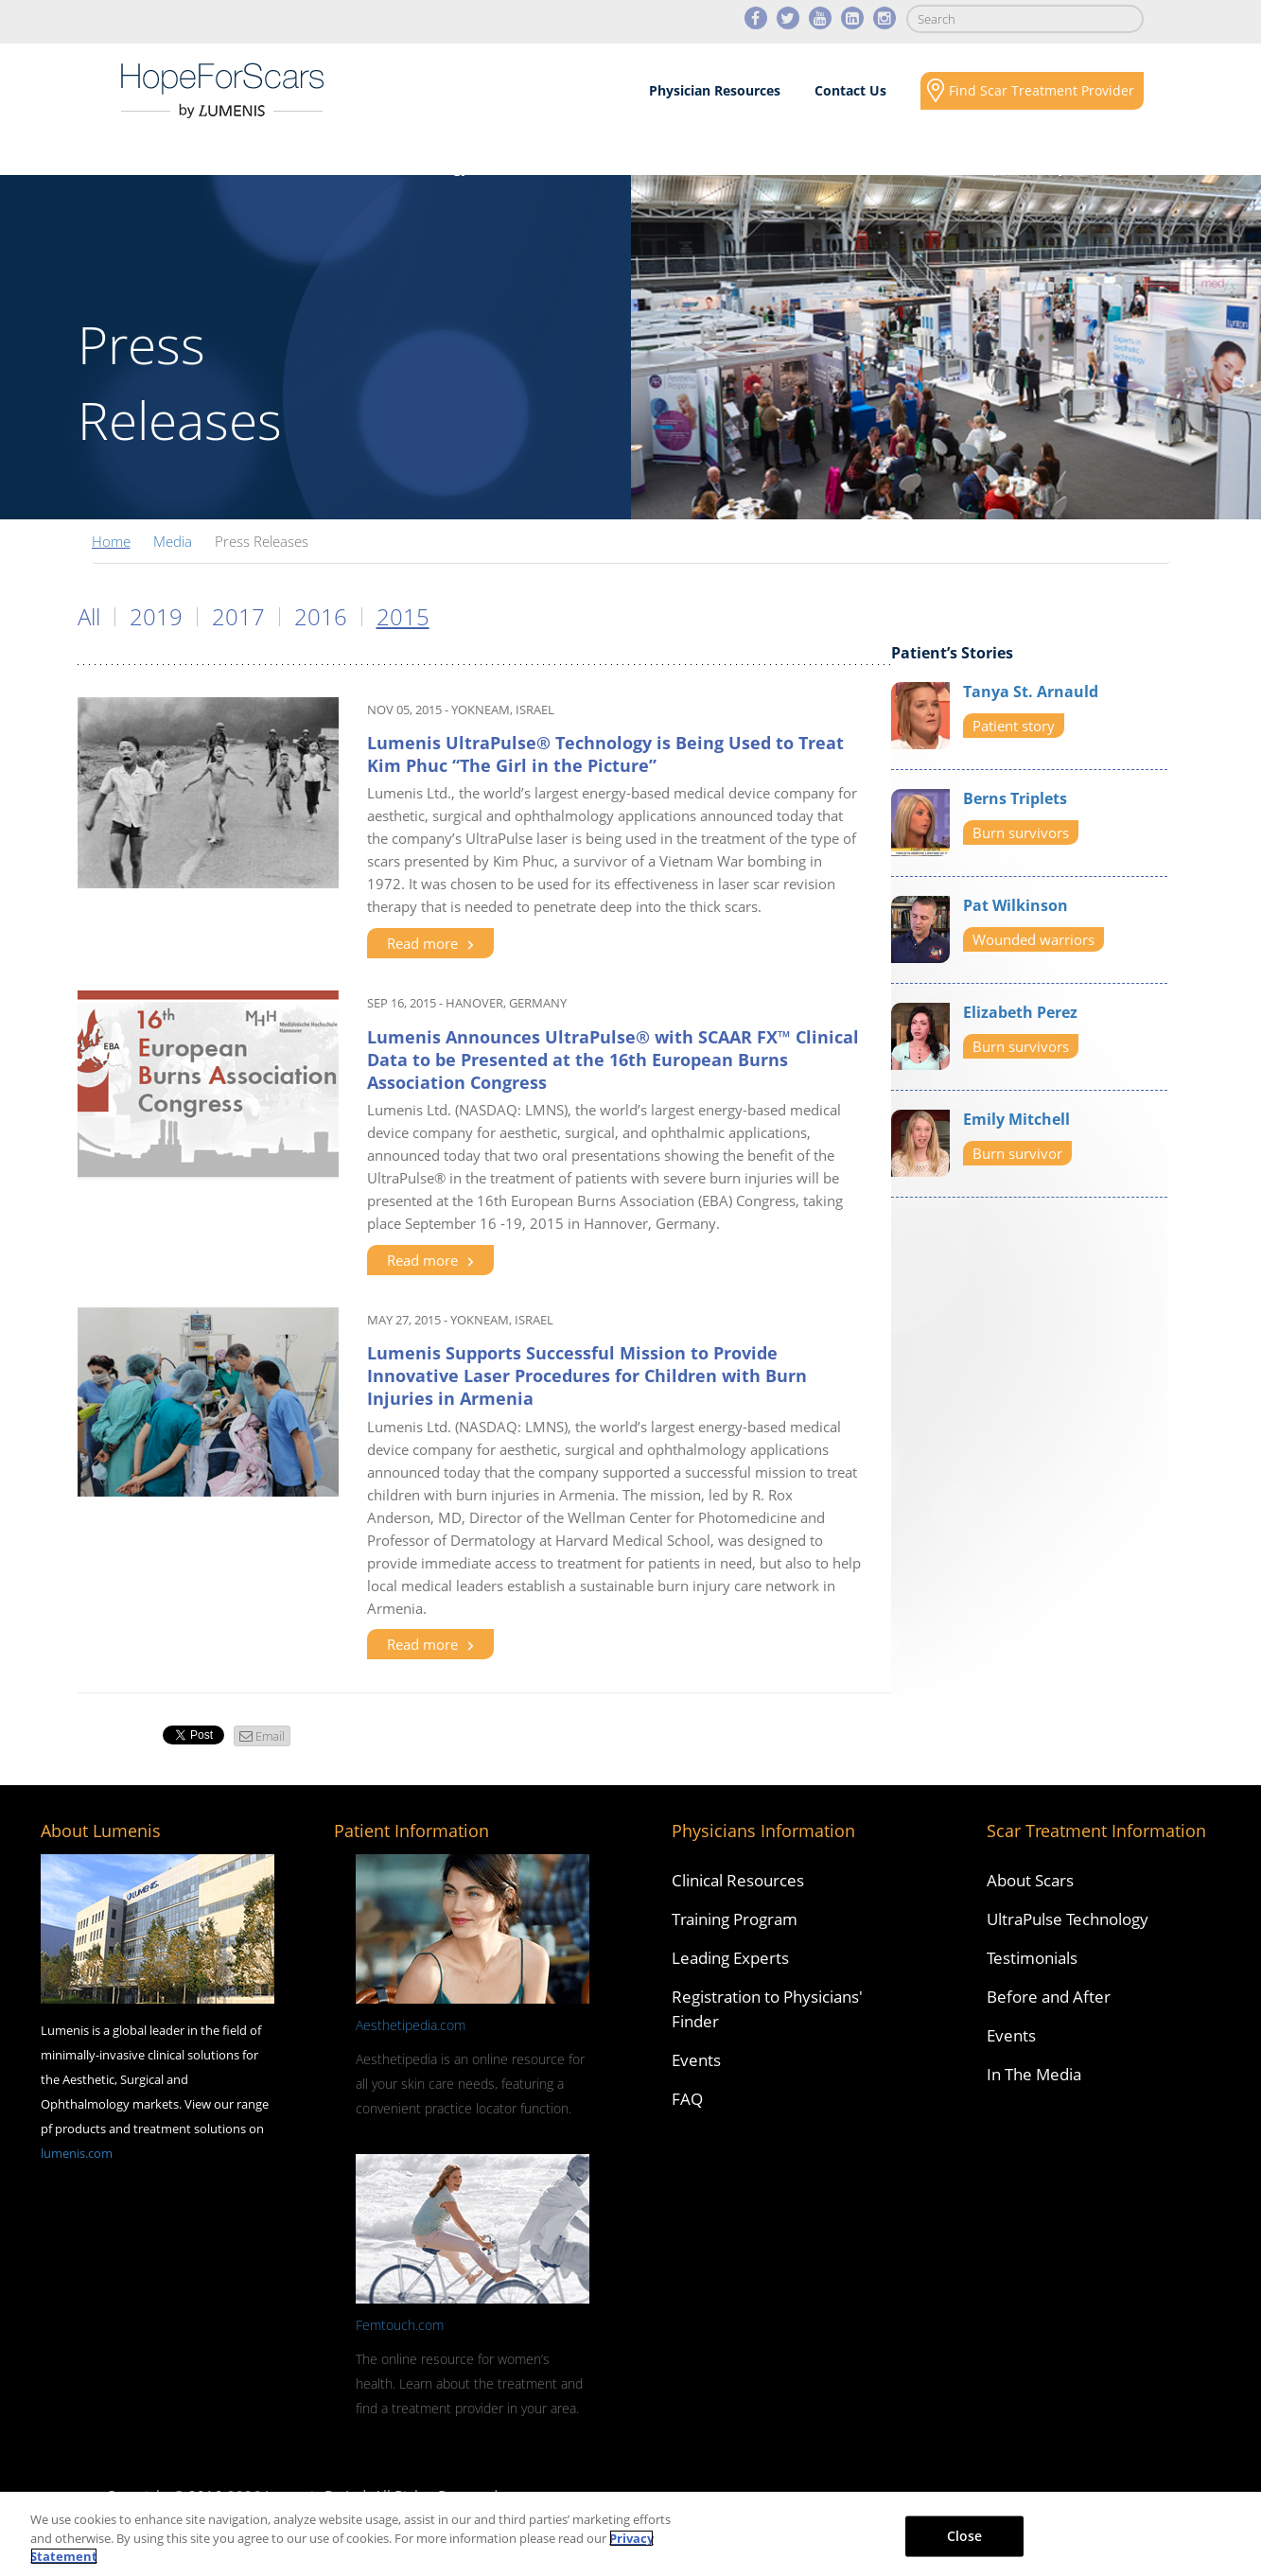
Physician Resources (714, 90)
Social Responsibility (993, 166)
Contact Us (850, 90)
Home (111, 541)
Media (804, 166)
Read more (430, 943)
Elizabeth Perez (1020, 1012)
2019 (156, 616)
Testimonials (1032, 1958)
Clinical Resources (738, 1880)
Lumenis (222, 90)
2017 (238, 616)
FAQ (687, 2099)
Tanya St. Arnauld (1030, 691)
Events (696, 2060)
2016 (320, 616)
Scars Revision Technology (376, 166)
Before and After (1049, 1996)
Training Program (734, 1919)
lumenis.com (77, 2153)
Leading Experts (730, 1958)
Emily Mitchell (1016, 1119)
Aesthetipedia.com (410, 2025)
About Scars (166, 166)
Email (270, 1735)
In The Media (1034, 2074)
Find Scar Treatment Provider (1041, 90)
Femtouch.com (400, 2325)
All (89, 616)
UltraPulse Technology (1067, 1919)
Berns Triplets (1015, 798)
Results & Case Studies (607, 166)
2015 (403, 616)
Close (965, 2535)
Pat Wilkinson (1015, 905)
